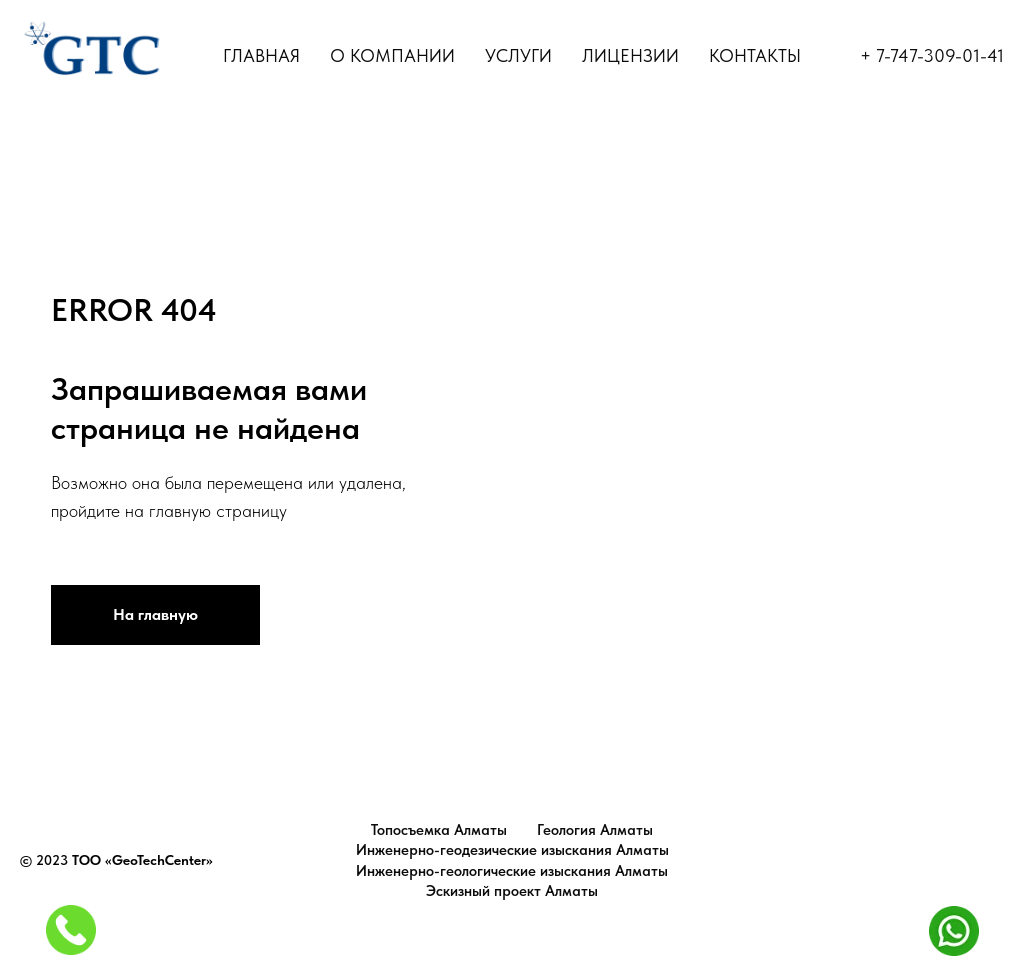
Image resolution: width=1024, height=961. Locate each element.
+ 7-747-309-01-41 (932, 55)
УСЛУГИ (518, 55)
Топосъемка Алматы (439, 830)
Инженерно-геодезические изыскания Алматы (512, 850)
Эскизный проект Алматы (512, 891)
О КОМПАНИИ (392, 55)
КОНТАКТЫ (755, 55)
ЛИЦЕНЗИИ (630, 55)
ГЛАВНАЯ (261, 55)
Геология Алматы (595, 830)
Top (987, 861)
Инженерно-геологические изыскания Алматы (512, 871)
